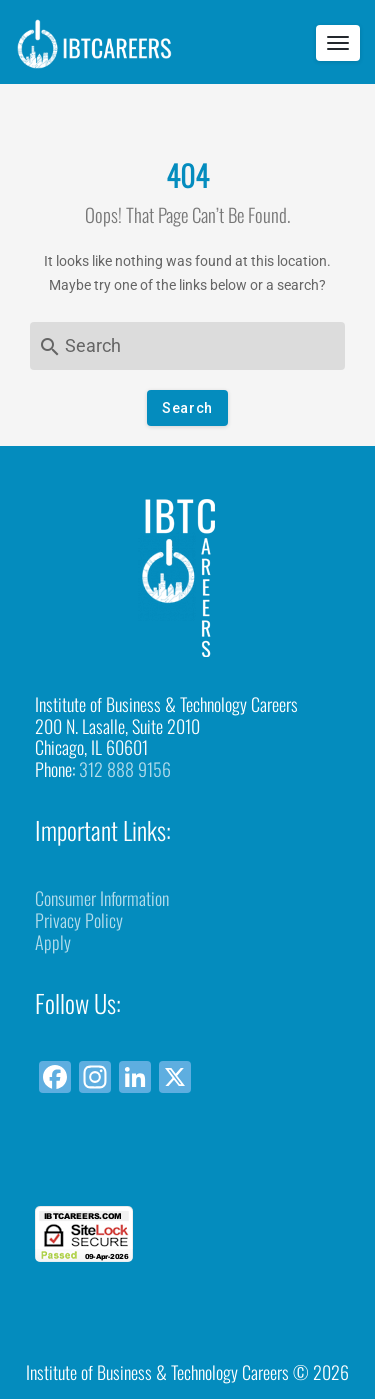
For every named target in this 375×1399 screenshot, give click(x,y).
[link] (188, 1169)
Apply (53, 942)
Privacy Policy (79, 920)
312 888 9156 (125, 769)
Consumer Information (102, 898)
